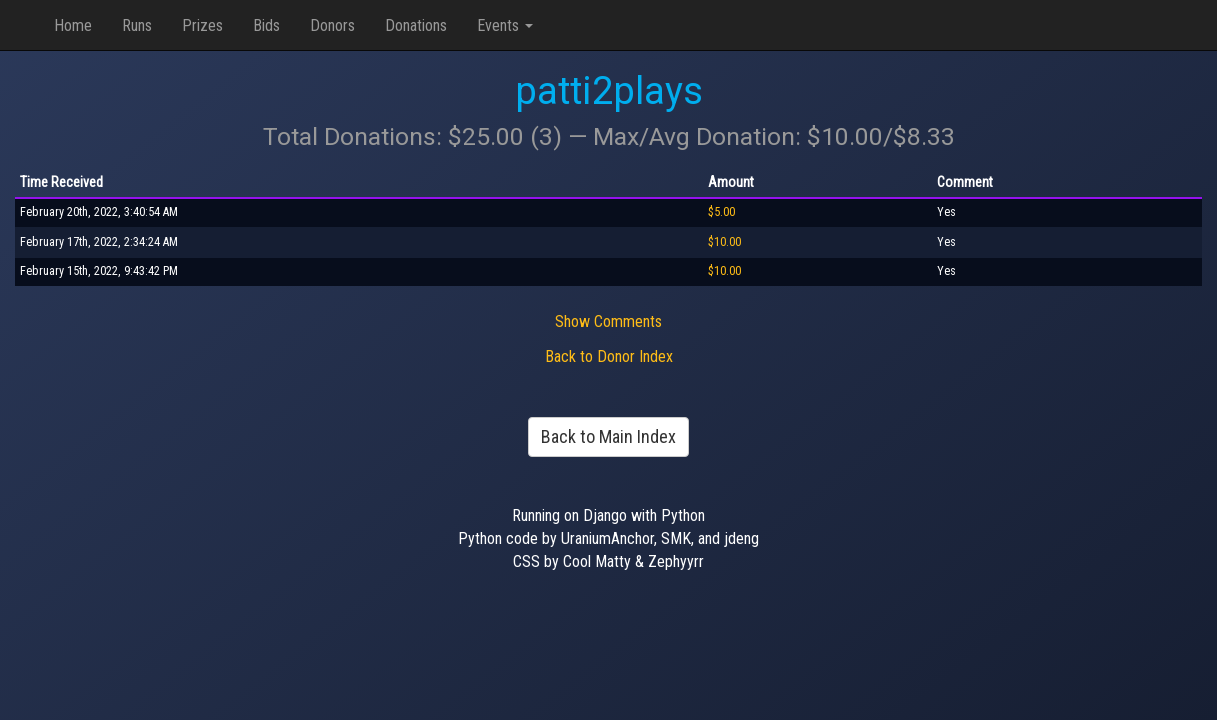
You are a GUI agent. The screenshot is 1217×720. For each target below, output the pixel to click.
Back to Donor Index (609, 356)
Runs (137, 25)
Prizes (202, 25)
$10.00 (724, 242)
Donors (332, 25)
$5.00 (721, 212)
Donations (416, 25)
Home (73, 25)
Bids (266, 25)
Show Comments (608, 321)
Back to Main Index (608, 436)
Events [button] (505, 25)
